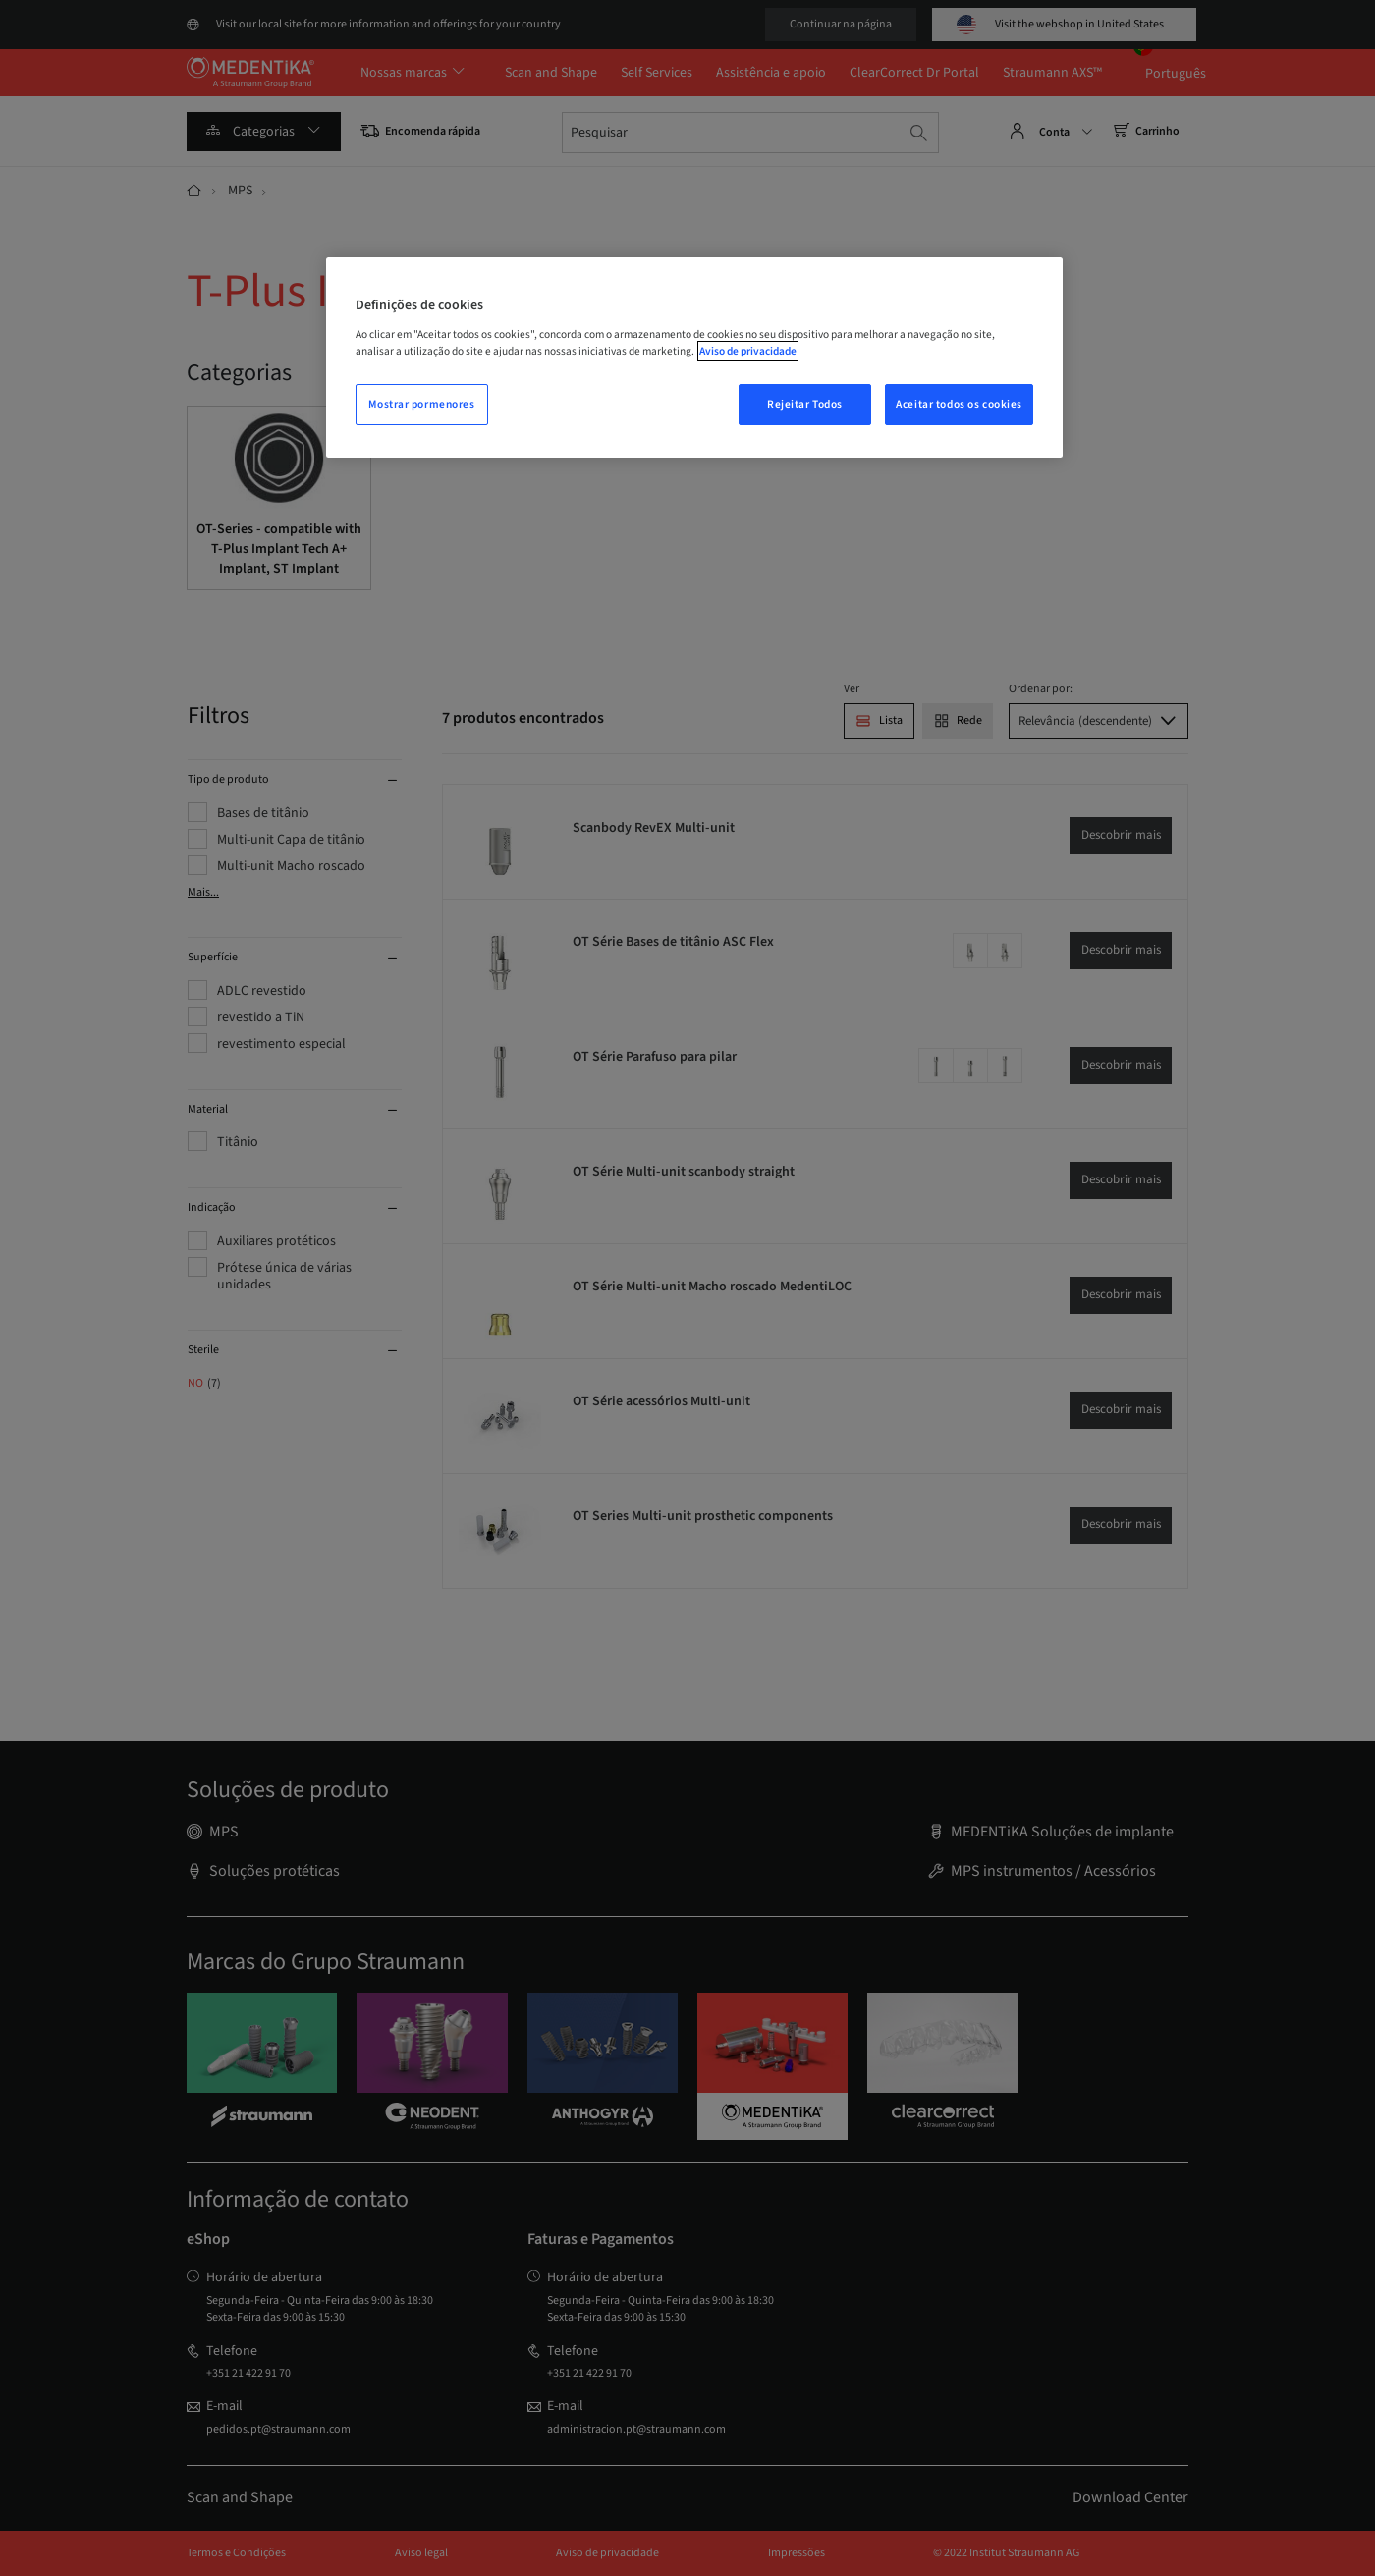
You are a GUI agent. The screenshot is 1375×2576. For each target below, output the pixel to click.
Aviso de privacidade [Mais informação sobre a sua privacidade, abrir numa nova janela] (748, 351)
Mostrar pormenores (421, 404)
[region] (694, 357)
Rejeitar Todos (805, 404)
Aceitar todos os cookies (959, 404)
